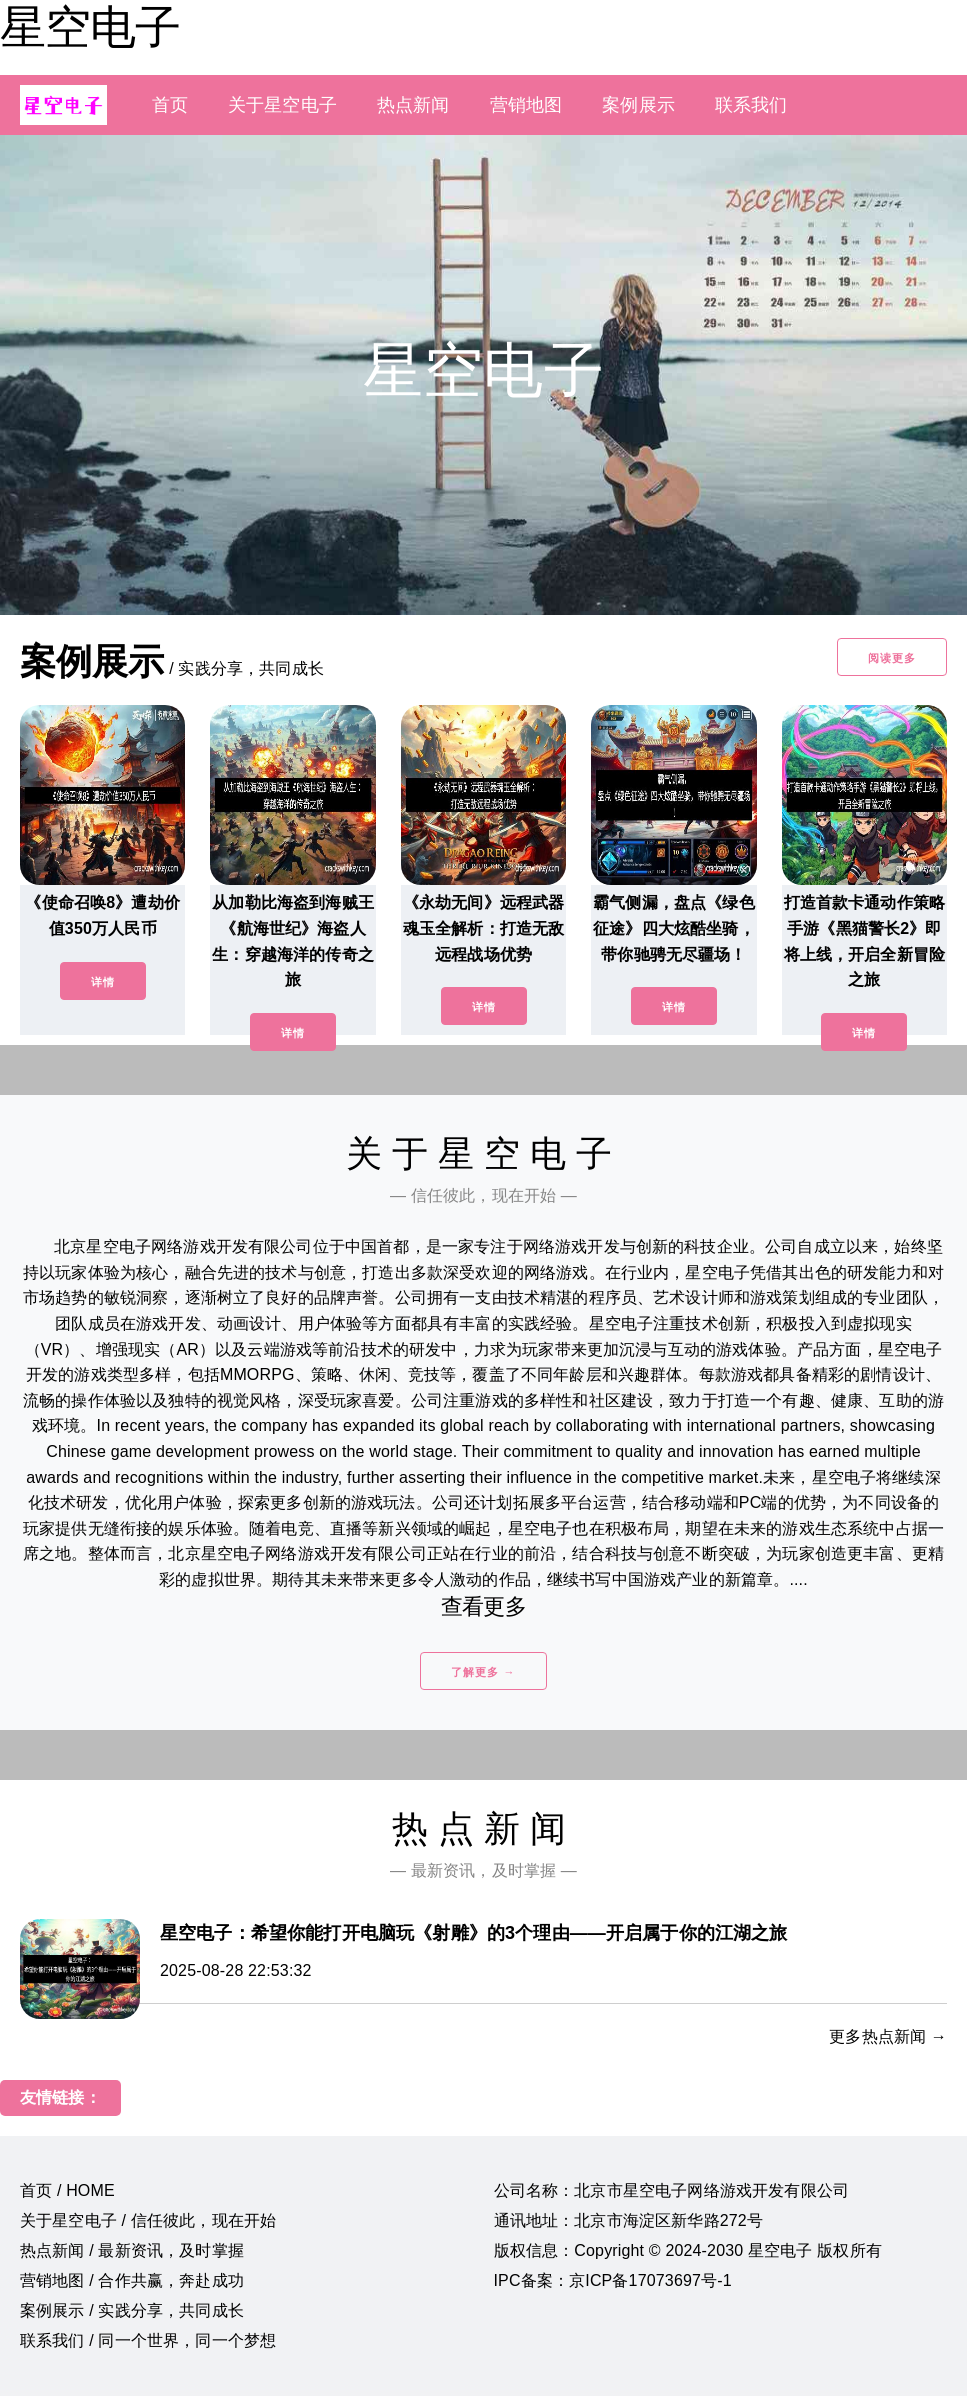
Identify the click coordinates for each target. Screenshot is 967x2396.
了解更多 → (483, 1672)
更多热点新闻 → (888, 2036)
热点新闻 (413, 105)
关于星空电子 (282, 105)
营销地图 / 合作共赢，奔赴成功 (132, 2280)
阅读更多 (892, 658)
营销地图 (526, 105)
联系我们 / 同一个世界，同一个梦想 (148, 2340)
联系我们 (751, 105)
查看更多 (483, 1606)
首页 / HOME (67, 2190)
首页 (170, 105)
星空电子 (90, 27)
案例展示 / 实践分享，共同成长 (132, 2310)
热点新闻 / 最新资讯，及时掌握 (132, 2250)
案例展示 (638, 105)
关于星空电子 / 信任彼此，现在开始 (148, 2220)
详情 (103, 982)
